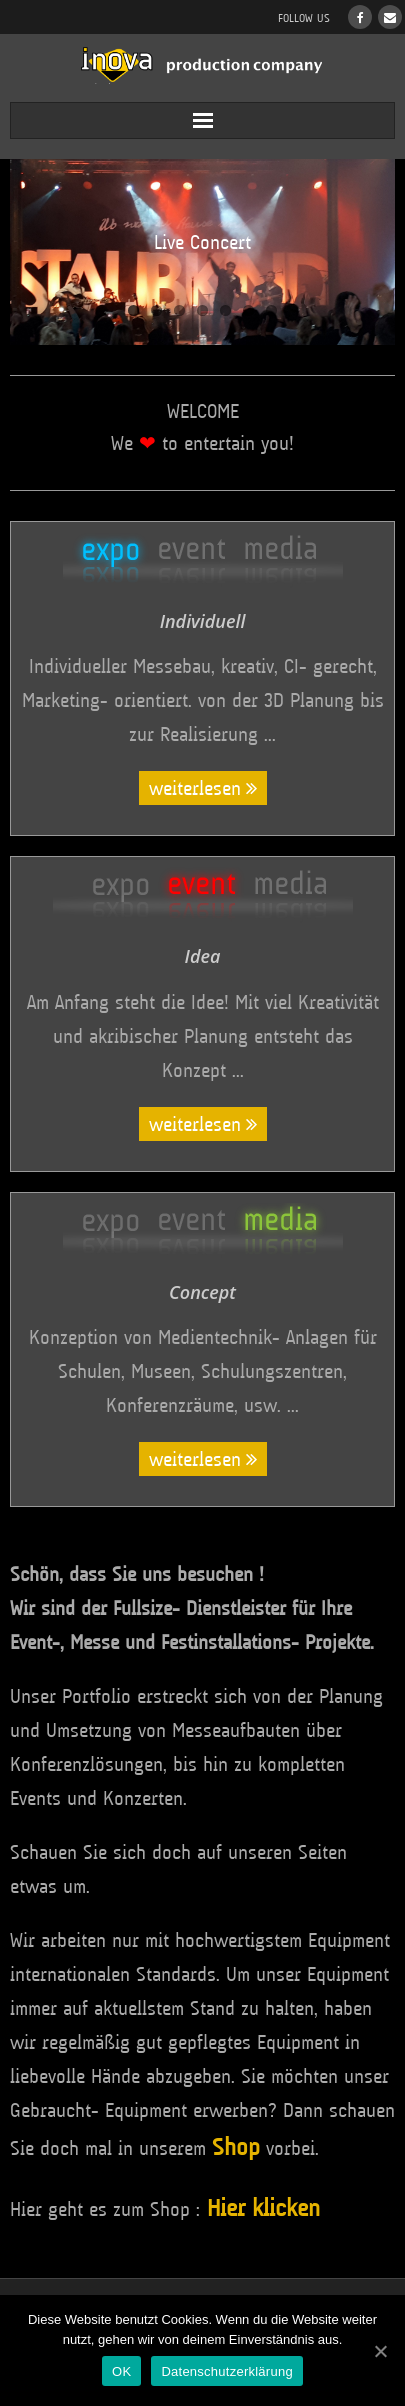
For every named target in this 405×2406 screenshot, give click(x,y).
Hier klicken (263, 2208)
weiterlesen (195, 788)
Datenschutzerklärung (226, 2371)
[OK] (380, 2351)
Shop (236, 2147)
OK (121, 2371)
